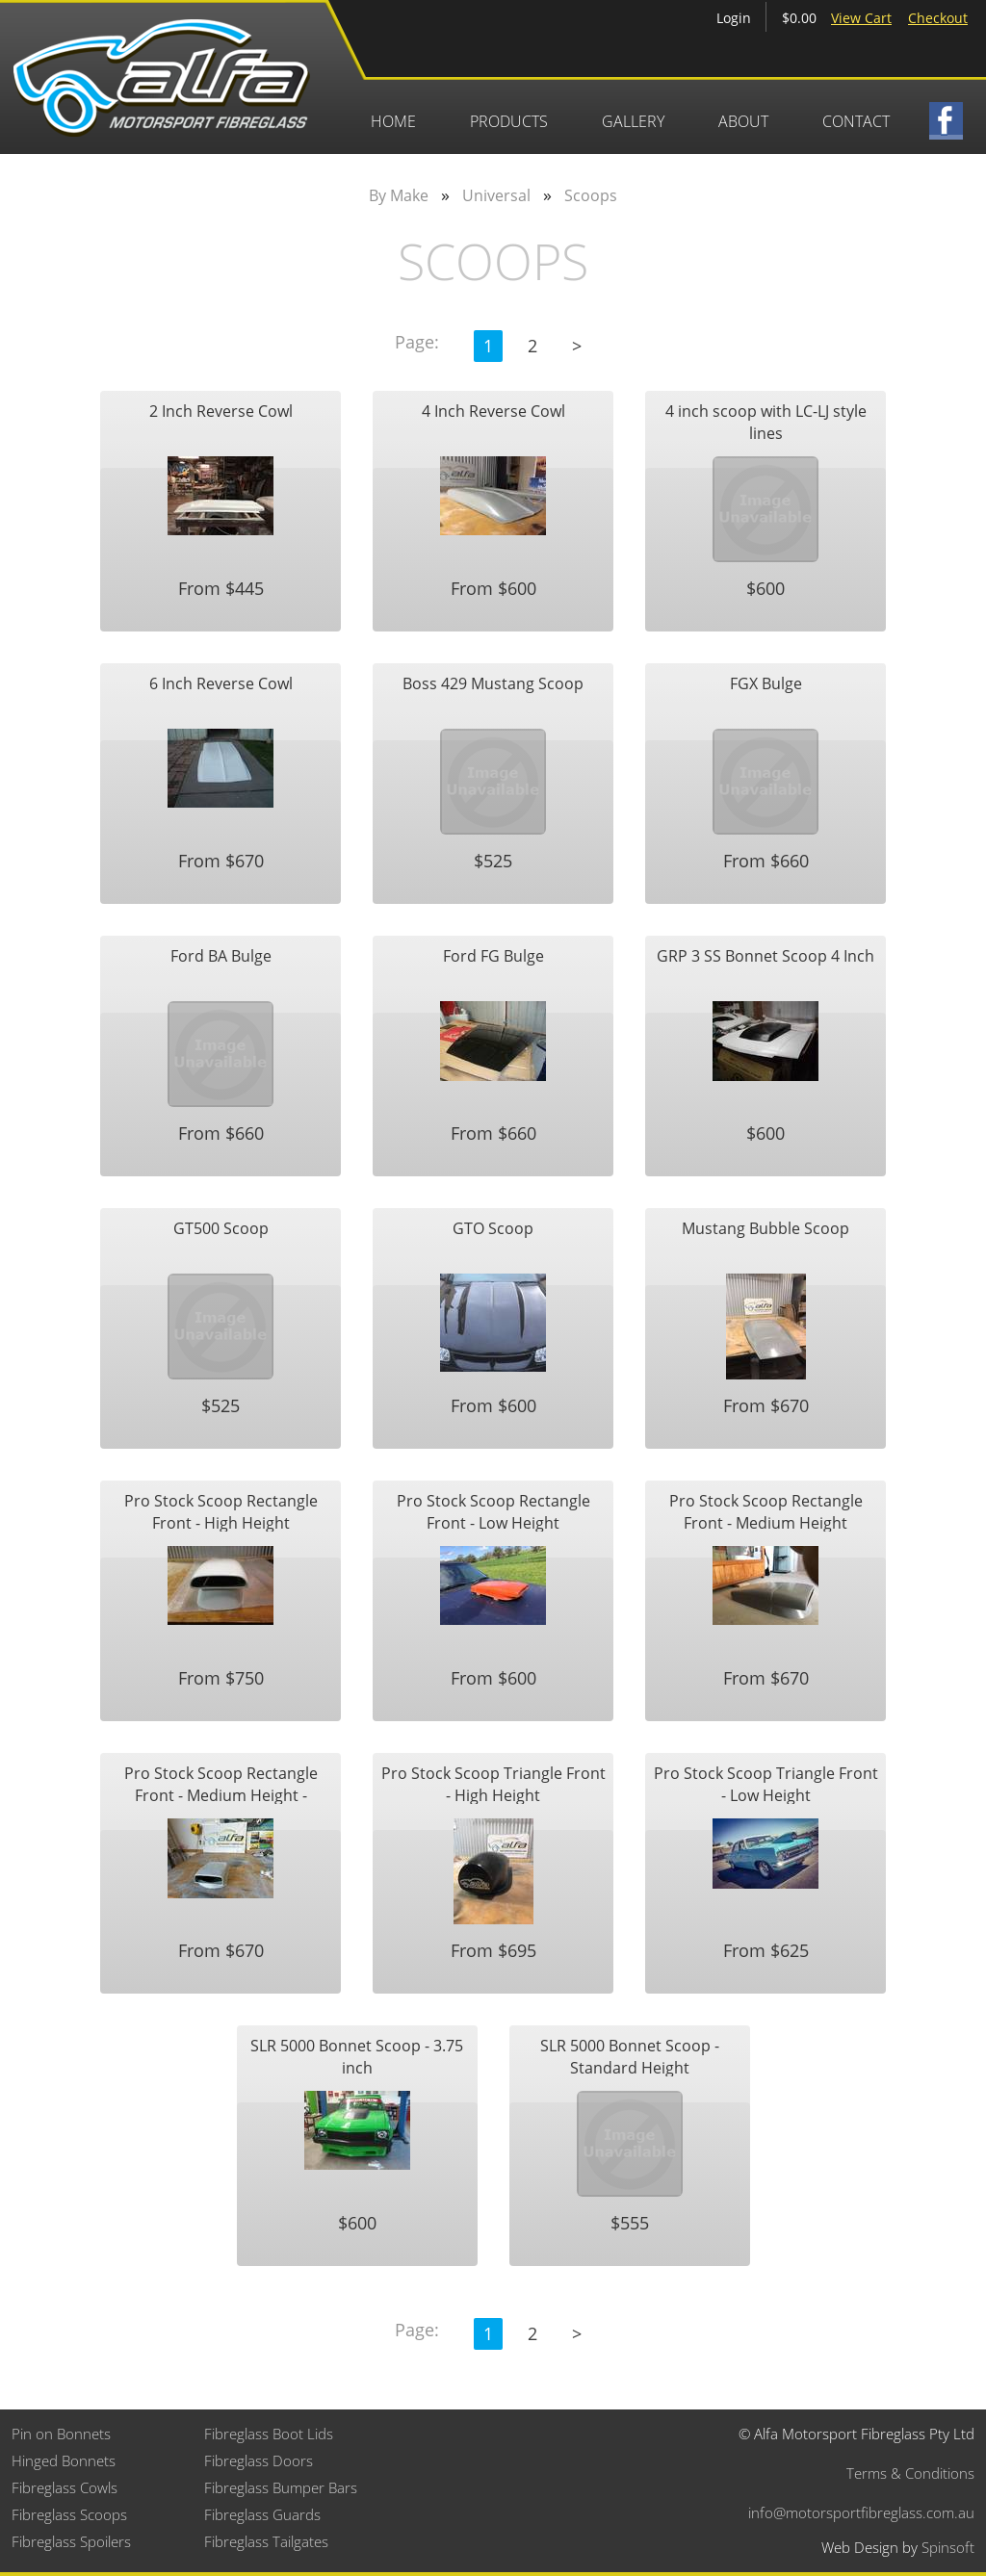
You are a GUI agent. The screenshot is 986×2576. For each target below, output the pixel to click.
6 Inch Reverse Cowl (221, 683)
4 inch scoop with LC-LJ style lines (766, 421)
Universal (496, 195)
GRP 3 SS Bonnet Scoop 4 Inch (765, 955)
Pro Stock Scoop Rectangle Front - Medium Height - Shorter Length (221, 1783)
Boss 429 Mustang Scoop (493, 683)
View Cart (861, 18)
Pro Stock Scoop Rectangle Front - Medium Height (766, 1511)
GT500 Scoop (221, 1228)
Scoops (590, 195)
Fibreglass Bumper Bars (280, 2487)
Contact (856, 121)
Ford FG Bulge (493, 955)
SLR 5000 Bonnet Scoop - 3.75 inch (356, 2055)
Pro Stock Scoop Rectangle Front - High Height (221, 1511)
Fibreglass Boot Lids (268, 2433)
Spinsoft (947, 2547)
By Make (398, 195)
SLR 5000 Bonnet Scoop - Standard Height (629, 2055)
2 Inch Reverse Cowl (221, 411)
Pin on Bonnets (61, 2433)
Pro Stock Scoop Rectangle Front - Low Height (493, 1511)
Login (733, 18)
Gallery (633, 121)
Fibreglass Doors (258, 2460)
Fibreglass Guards (262, 2514)
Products (509, 121)
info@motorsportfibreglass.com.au (861, 2512)
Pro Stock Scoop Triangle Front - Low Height (766, 1783)
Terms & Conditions (910, 2473)
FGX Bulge (766, 683)
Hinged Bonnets (64, 2460)
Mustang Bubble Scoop (765, 1228)
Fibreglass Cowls (64, 2487)
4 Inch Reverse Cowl (493, 411)
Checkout (938, 18)
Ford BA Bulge (221, 955)
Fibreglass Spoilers (71, 2541)
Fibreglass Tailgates (266, 2541)
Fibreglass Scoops (69, 2514)
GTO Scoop (493, 1228)
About (743, 121)
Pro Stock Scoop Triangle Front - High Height (493, 1783)
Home (393, 121)
